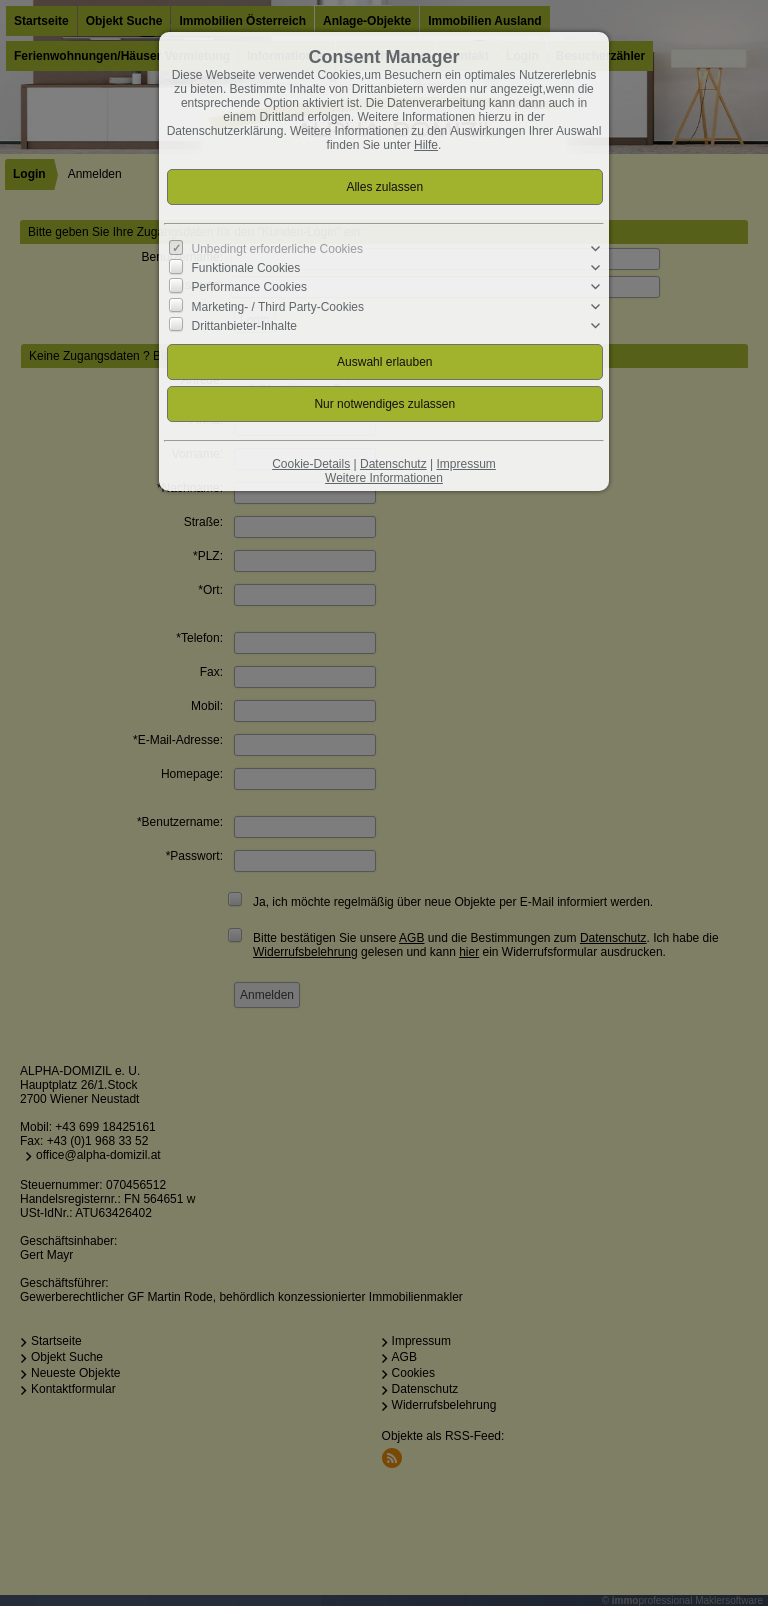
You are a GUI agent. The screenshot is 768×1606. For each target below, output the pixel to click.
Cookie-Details (311, 464)
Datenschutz (393, 464)
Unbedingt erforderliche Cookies (277, 249)
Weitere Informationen (384, 478)
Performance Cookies (249, 287)
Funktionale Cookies (246, 268)
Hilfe (426, 145)
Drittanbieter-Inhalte (244, 326)
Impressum (465, 464)
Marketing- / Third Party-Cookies (278, 306)
